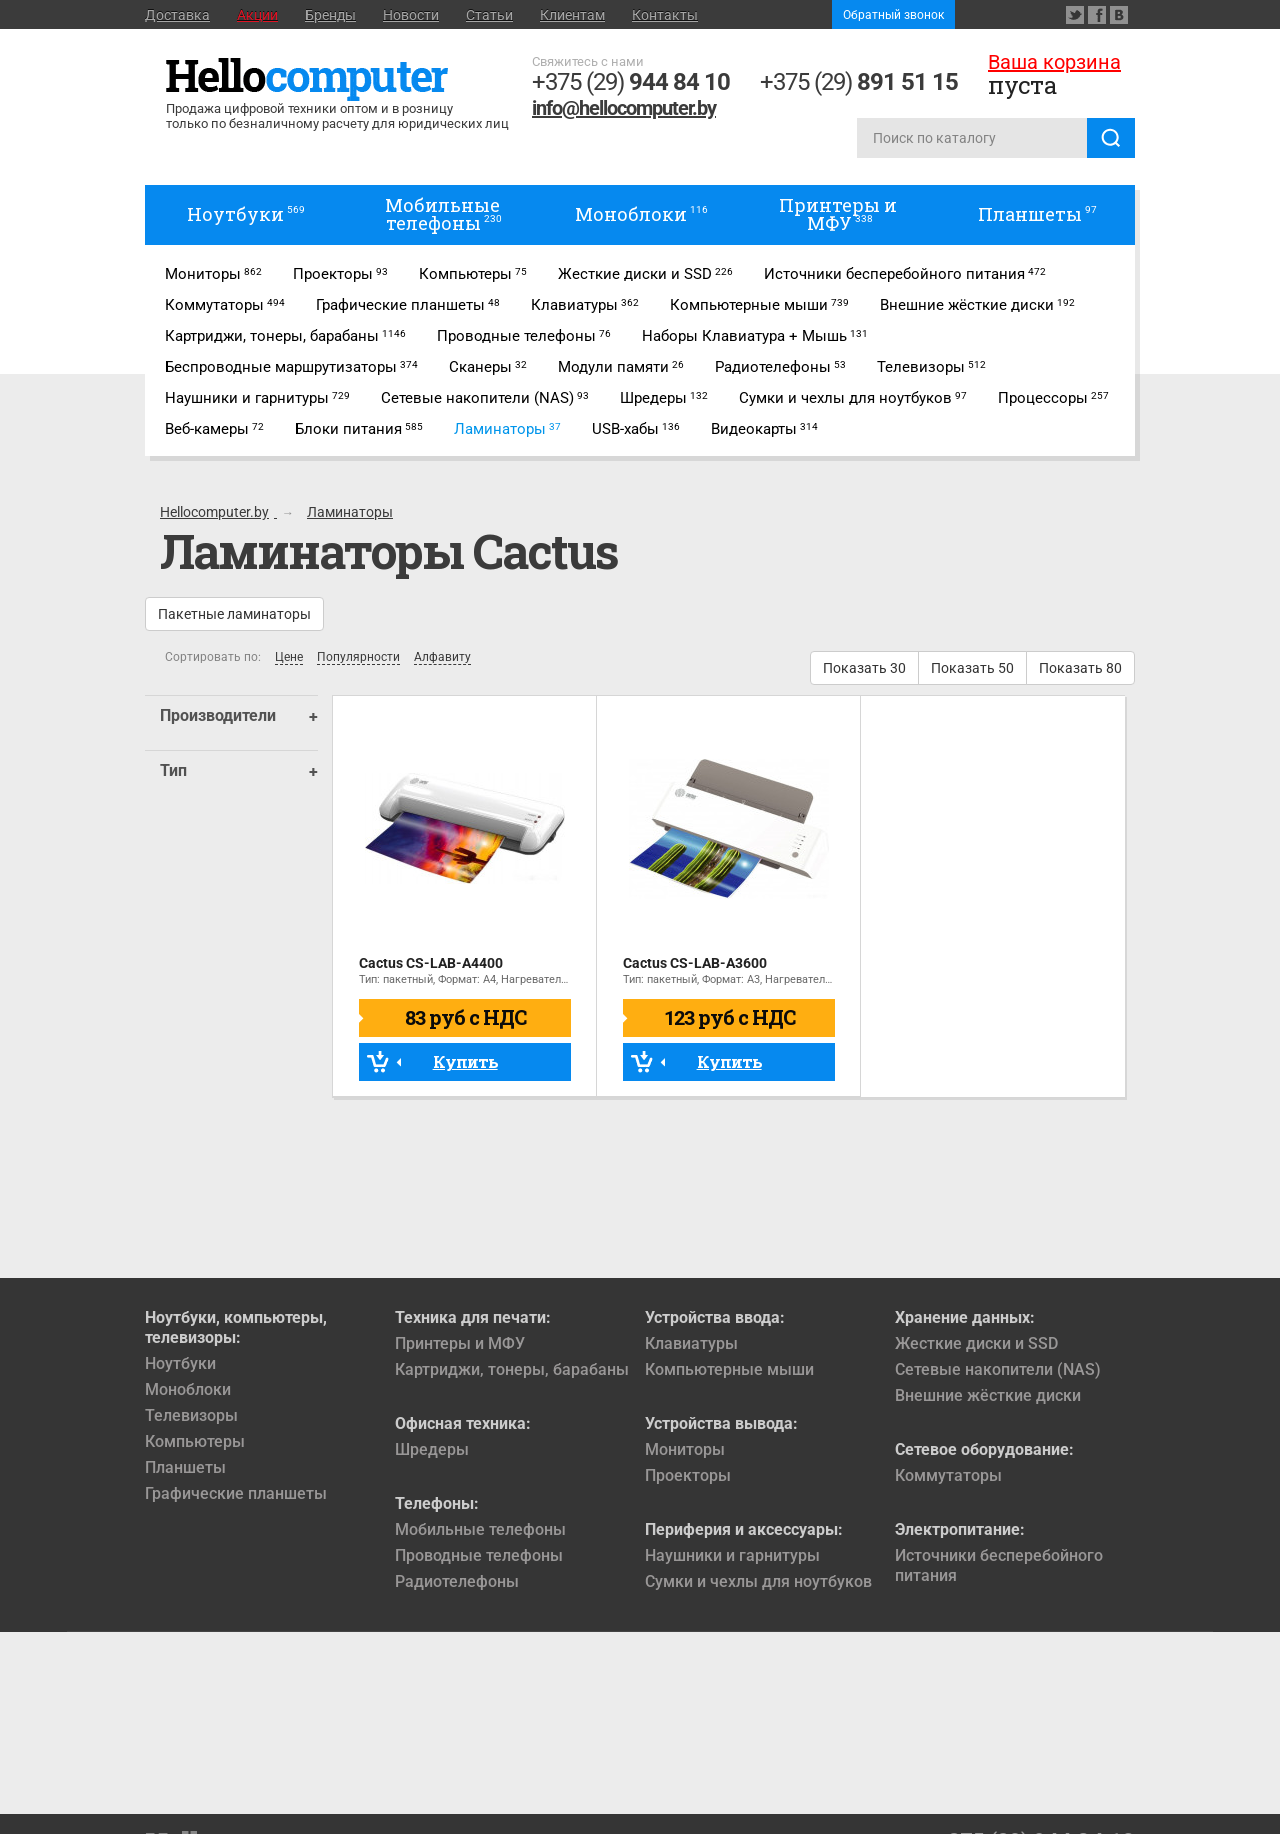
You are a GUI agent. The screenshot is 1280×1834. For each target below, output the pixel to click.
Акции (257, 15)
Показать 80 (1080, 668)
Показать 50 (972, 668)
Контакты (665, 15)
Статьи (489, 15)
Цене (289, 657)
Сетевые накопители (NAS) (998, 1369)
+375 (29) (631, 82)
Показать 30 (864, 668)
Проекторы (688, 1475)
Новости (411, 15)
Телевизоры (191, 1415)
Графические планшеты (236, 1493)
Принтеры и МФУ (460, 1343)
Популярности (358, 657)
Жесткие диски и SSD (976, 1343)
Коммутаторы (948, 1475)
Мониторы (685, 1449)
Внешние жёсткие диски (988, 1395)
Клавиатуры (691, 1343)
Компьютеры (195, 1441)
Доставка (177, 15)
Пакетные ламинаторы (234, 614)
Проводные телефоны (479, 1555)
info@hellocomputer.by (624, 108)
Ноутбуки (180, 1363)
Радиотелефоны (457, 1581)
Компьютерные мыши (729, 1369)
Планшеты (185, 1467)
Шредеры (432, 1449)
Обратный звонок (893, 15)
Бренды (330, 15)
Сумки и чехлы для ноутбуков (758, 1581)
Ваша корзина (1054, 62)
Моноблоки (188, 1389)
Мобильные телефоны (480, 1529)
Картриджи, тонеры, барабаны (512, 1369)
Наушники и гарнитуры (732, 1555)
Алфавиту (442, 657)
